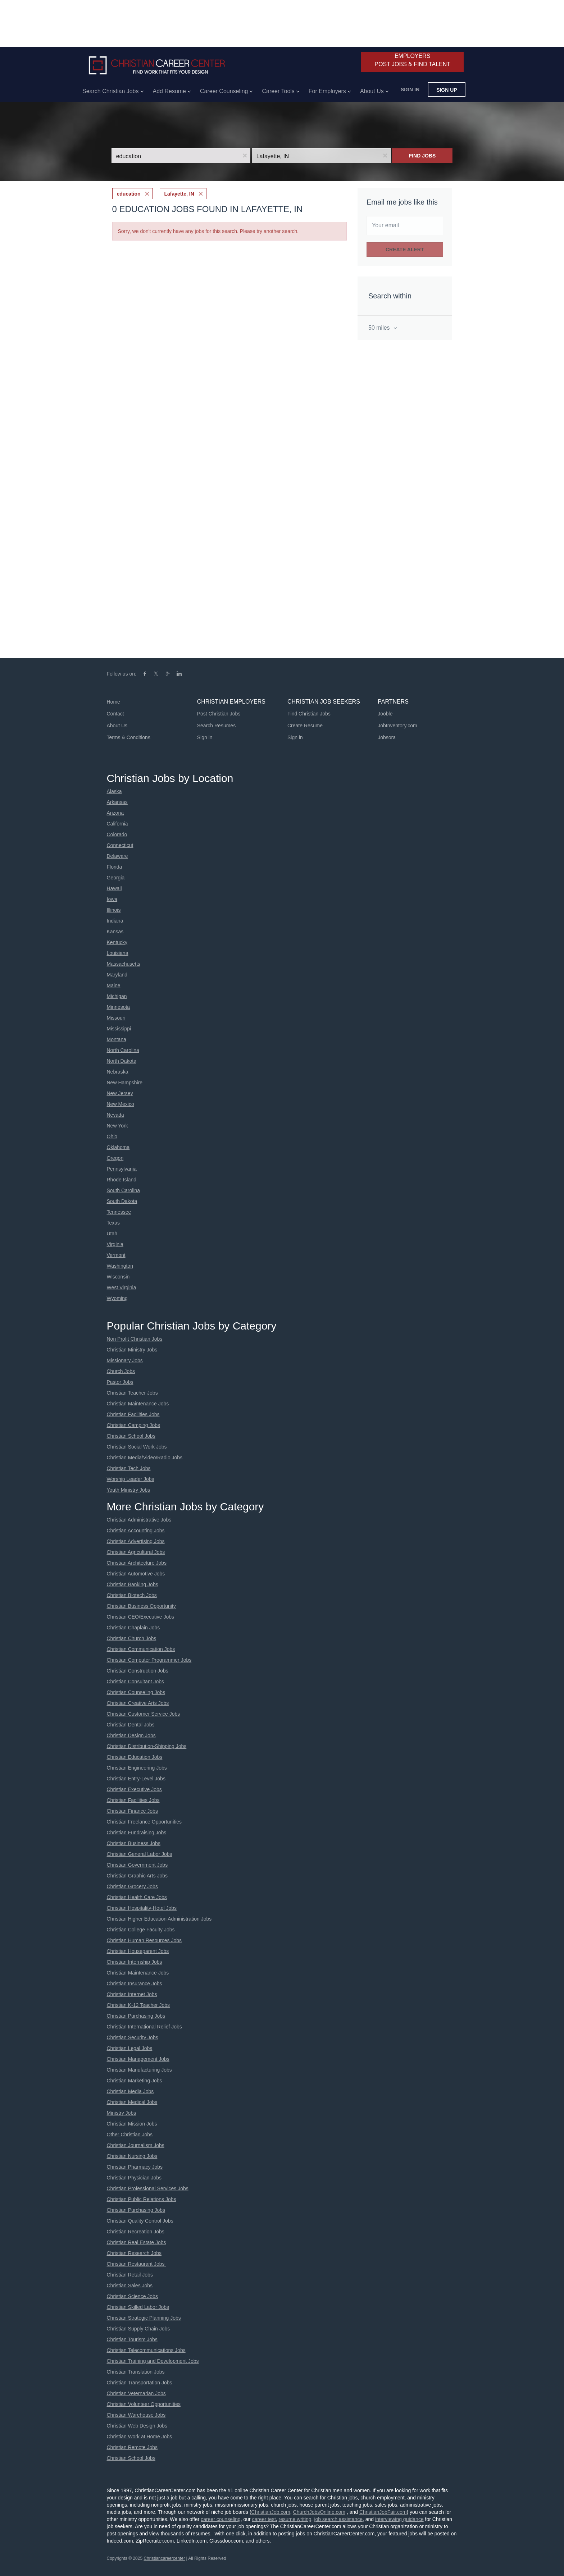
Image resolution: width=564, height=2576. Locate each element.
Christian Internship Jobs (134, 1962)
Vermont (116, 1255)
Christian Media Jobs (130, 2091)
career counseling (221, 2519)
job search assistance (338, 2519)
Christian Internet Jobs (132, 1994)
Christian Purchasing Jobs (136, 2016)
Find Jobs (422, 156)
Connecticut (120, 845)
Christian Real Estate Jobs (136, 2242)
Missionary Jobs (125, 1360)
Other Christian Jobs (130, 2134)
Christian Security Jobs (132, 2037)
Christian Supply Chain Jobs (138, 2329)
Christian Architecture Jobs (137, 1563)
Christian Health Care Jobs (137, 1897)
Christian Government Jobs (137, 1865)
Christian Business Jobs (133, 1843)
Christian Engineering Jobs (137, 1768)
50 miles (379, 328)
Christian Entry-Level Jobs (136, 1778)
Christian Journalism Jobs (135, 2145)
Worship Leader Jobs (130, 1479)
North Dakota (121, 1061)
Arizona (115, 813)
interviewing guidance (399, 2519)
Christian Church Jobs (131, 1638)
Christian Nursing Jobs (132, 2156)
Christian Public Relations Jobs (141, 2199)
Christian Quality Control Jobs (140, 2221)
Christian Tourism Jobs (132, 2339)
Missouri (116, 1018)
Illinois (114, 910)
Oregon (115, 1158)
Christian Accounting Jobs (136, 1530)
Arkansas (117, 802)
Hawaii (114, 888)
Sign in (410, 89)
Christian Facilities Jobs (133, 1414)
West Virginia (121, 1287)
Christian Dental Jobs (131, 1725)
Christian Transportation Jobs (139, 2382)
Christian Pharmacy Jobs (135, 2167)
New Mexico (120, 1104)
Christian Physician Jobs (134, 2178)
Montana (116, 1039)
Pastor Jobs (120, 1382)
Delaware (117, 856)
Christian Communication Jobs (141, 1649)
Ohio (112, 1136)
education (129, 194)
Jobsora (387, 737)
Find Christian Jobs (309, 714)
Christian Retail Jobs (130, 2275)
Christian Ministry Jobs (132, 1350)
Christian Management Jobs (138, 2059)
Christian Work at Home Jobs (139, 2436)
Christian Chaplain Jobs (133, 1627)
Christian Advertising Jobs (136, 1541)
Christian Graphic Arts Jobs (137, 1876)
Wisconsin (118, 1277)
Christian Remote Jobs (132, 2447)
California (117, 824)
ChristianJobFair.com (383, 2512)
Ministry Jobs (121, 2113)
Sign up (446, 90)
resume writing (295, 2519)
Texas (113, 1223)
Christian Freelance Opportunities (144, 1822)
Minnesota (118, 1007)
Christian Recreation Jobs (135, 2231)
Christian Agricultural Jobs (136, 1552)
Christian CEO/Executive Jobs (140, 1617)
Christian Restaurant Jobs (136, 2264)
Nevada (115, 1115)
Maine (113, 985)
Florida (114, 867)
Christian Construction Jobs (137, 1671)
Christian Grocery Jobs (132, 1886)
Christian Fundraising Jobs (137, 1832)
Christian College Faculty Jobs (141, 1929)
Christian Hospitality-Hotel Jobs (142, 1908)
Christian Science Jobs (132, 2296)
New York (117, 1126)
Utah (112, 1233)
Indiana (115, 921)
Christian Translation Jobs (136, 2372)
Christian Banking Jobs (132, 1584)
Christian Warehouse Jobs (136, 2415)
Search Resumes (216, 725)
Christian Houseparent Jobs (138, 1951)
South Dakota (122, 1201)
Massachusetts (123, 964)
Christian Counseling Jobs (136, 1692)
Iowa (112, 899)
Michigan (117, 996)
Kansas (115, 931)
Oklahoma (118, 1147)
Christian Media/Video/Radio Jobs (145, 1457)
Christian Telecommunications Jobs (146, 2350)
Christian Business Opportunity (141, 1606)
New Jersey (120, 1093)
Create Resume (305, 725)
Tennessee (119, 1212)
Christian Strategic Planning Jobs (144, 2318)
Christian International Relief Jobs (144, 2027)
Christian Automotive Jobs (136, 1574)
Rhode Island (122, 1179)
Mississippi (119, 1028)
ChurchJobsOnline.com (319, 2512)
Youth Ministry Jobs (128, 1490)
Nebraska (117, 1072)
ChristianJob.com (270, 2512)
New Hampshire (125, 1082)
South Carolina (123, 1190)
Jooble (385, 714)
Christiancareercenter (164, 2558)
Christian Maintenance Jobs (138, 1403)
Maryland (117, 975)
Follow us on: (121, 674)
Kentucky (117, 942)
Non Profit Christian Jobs (135, 1339)
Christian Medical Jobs (132, 2102)
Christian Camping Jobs (133, 1425)
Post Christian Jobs (219, 714)
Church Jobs (121, 1371)
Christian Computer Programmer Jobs (149, 1660)
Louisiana (117, 953)
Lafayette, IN (179, 194)
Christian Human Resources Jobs (144, 1940)
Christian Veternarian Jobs (136, 2393)
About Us (117, 725)
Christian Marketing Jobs (134, 2080)
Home (113, 702)
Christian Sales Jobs (130, 2285)
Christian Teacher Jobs (132, 1393)
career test (264, 2519)
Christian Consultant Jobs (135, 1681)
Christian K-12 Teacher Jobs (138, 2005)
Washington (120, 1266)
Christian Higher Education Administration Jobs (159, 1919)
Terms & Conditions (128, 737)
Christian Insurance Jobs (134, 1983)
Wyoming (117, 1298)
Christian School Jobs (131, 1436)
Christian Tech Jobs (129, 1468)
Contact (115, 714)
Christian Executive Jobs (134, 1789)
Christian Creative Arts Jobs (138, 1703)
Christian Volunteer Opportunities (144, 2404)
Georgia (116, 877)
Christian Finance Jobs (132, 1811)
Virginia (115, 1244)
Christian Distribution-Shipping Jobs (147, 1746)
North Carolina (123, 1050)
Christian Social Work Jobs (137, 1447)
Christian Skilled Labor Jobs (138, 2307)
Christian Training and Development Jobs (153, 2361)
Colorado (117, 834)
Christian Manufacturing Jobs (139, 2070)
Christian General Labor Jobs (139, 1854)
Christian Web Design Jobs (137, 2426)
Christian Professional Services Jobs (147, 2188)
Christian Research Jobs (134, 2253)
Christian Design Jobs (131, 1735)
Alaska (114, 791)
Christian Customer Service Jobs (143, 1714)
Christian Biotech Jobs (132, 1595)
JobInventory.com (397, 725)
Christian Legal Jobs (130, 2048)
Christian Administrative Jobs (139, 1520)
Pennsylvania (122, 1169)
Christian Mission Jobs (132, 2124)
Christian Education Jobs (135, 1757)
